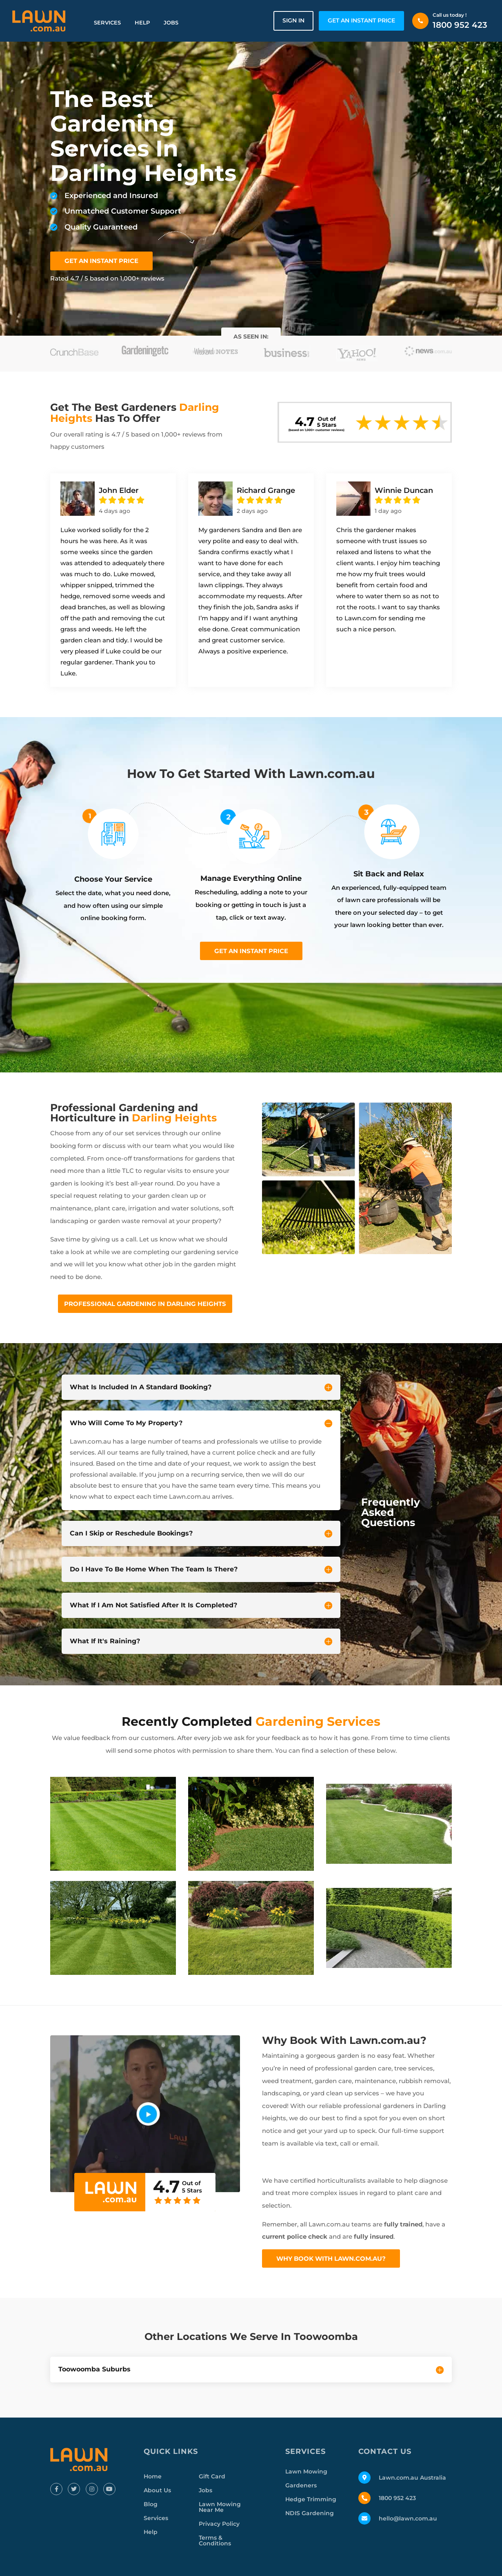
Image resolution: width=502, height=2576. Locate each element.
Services (107, 22)
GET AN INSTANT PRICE (361, 20)
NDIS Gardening (309, 2513)
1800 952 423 (460, 25)
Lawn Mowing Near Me (220, 2507)
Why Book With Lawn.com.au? (331, 2258)
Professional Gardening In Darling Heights (145, 1304)
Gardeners (301, 2485)
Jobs (171, 22)
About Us (157, 2490)
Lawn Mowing (306, 2471)
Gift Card (212, 2476)
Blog (151, 2504)
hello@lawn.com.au (408, 2518)
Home (153, 2476)
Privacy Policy (219, 2523)
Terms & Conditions (215, 2540)
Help (142, 22)
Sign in (293, 20)
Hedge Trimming (310, 2499)
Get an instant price (251, 951)
